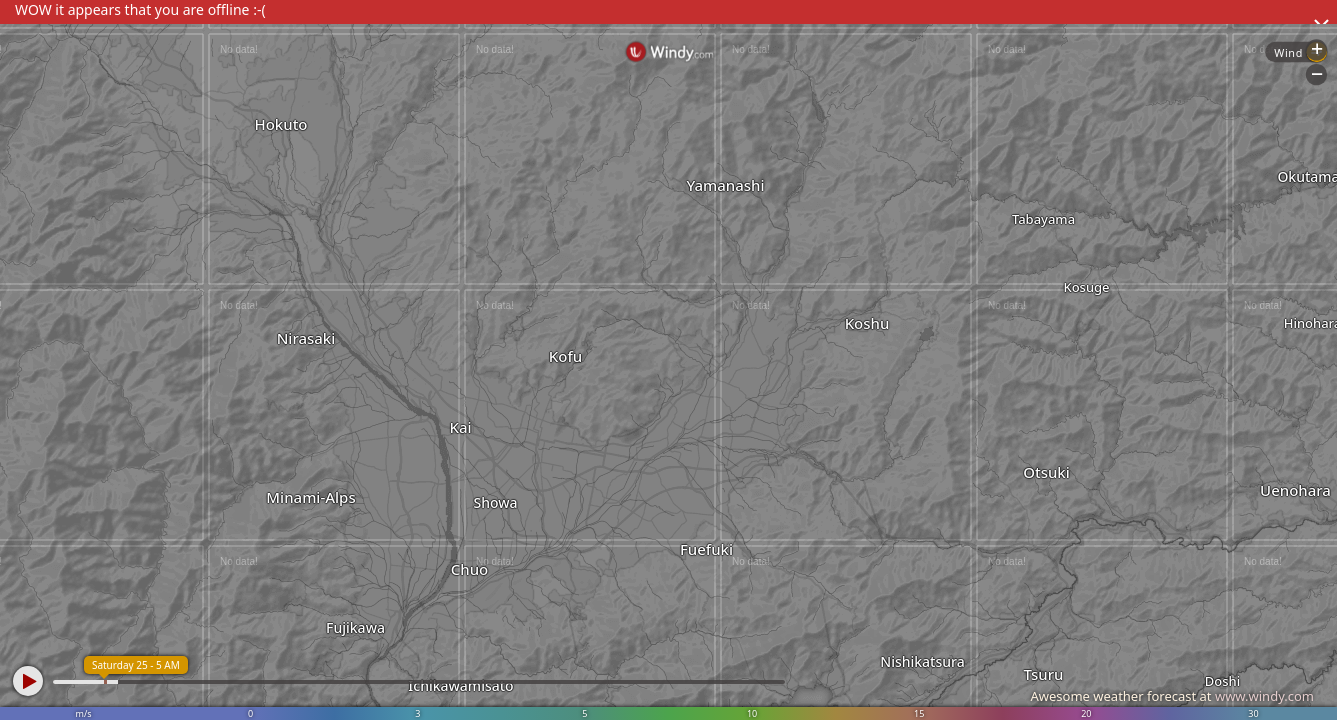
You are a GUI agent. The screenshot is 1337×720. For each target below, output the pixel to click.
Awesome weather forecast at (1172, 696)
